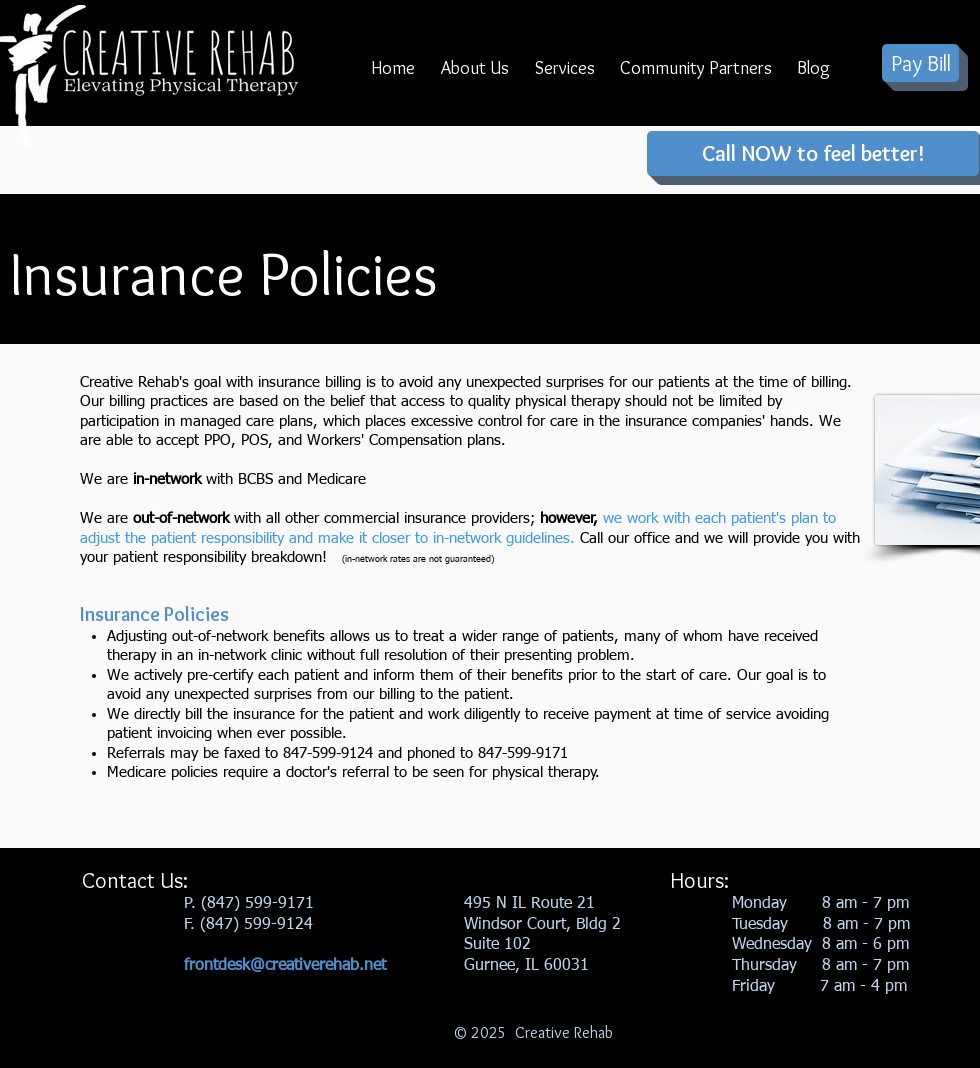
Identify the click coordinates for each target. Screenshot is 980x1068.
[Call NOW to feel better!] (813, 153)
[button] (475, 75)
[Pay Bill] (920, 63)
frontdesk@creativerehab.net (285, 966)
